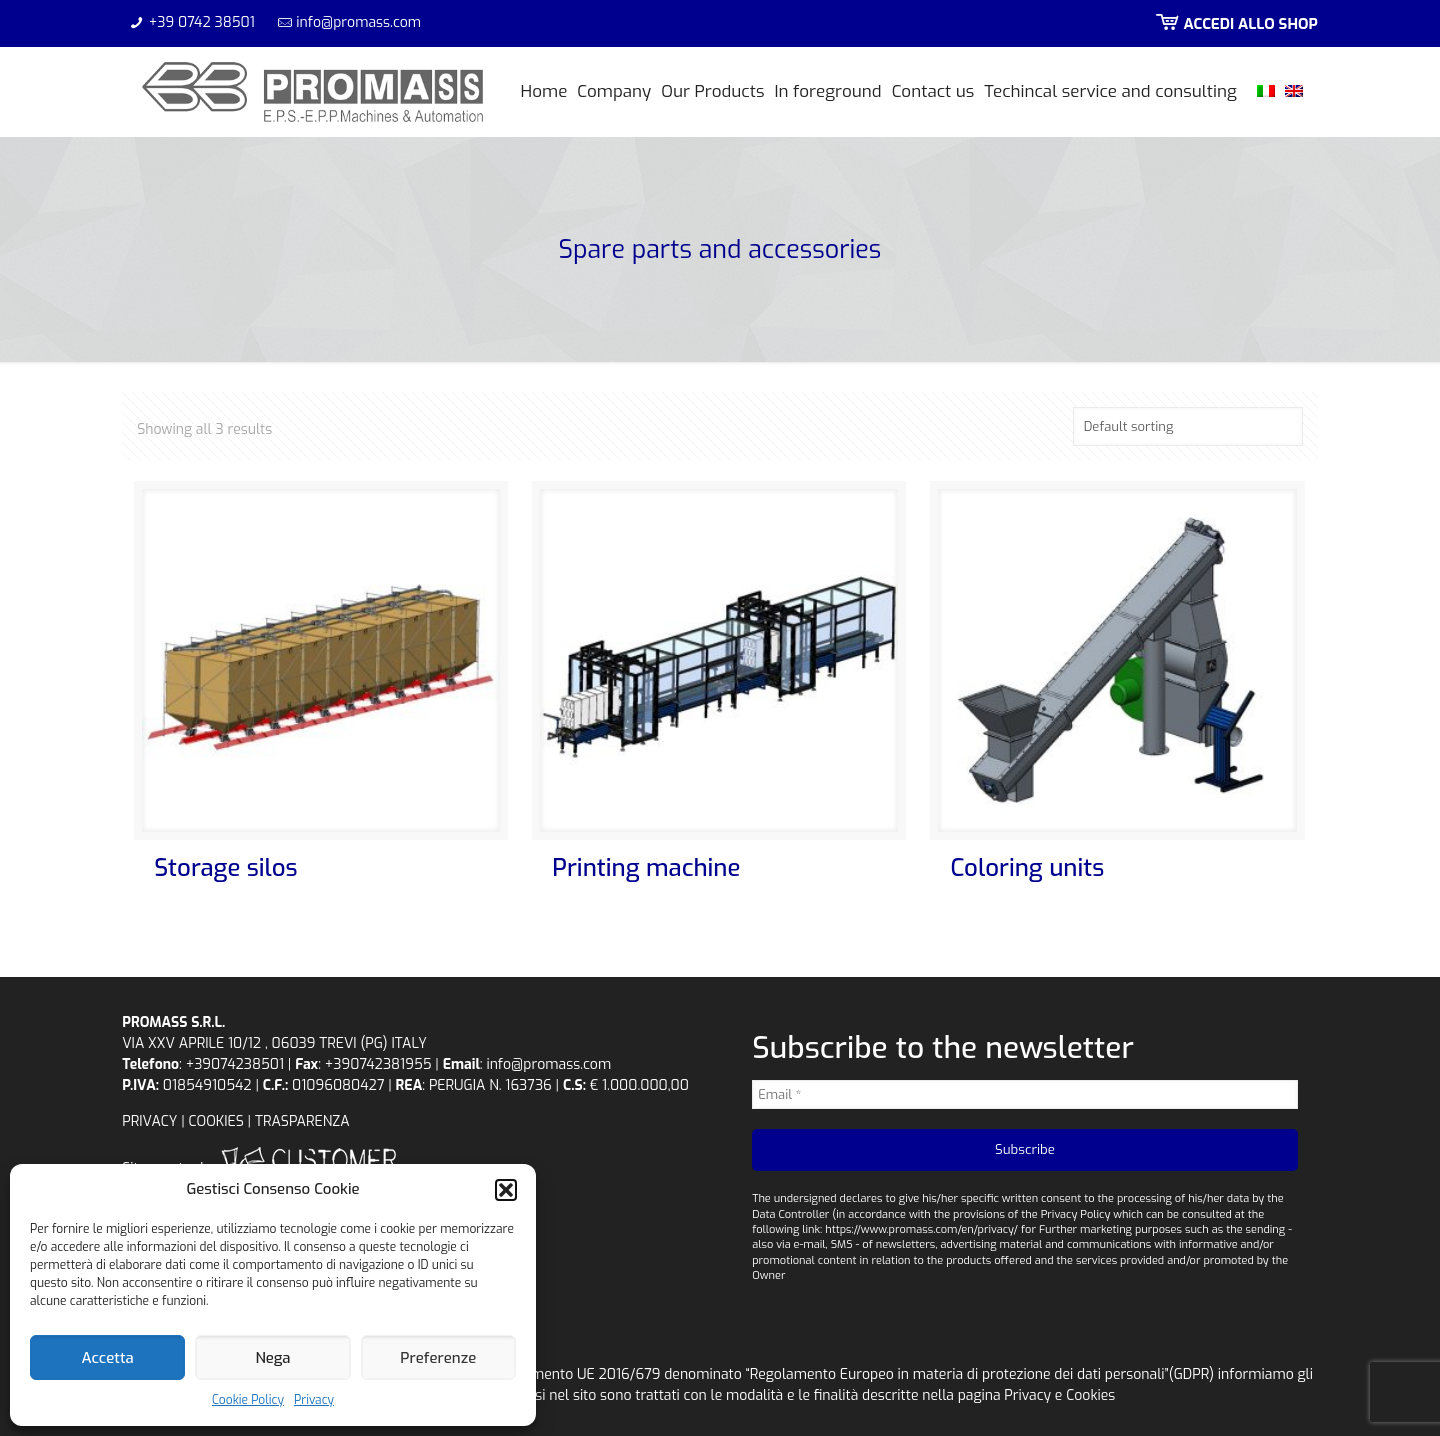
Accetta (108, 1358)
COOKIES (216, 1121)
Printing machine (646, 868)
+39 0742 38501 (202, 22)
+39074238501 (235, 1064)
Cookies (1090, 1395)
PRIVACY (149, 1121)
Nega (272, 1358)
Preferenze (438, 1358)
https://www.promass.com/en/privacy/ (921, 1229)
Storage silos (225, 868)
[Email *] (1025, 1094)
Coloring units (1027, 868)
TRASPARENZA (302, 1121)
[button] (506, 1190)
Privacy (314, 1400)
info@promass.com (358, 22)
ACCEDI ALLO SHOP (1235, 24)
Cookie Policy (248, 1400)
